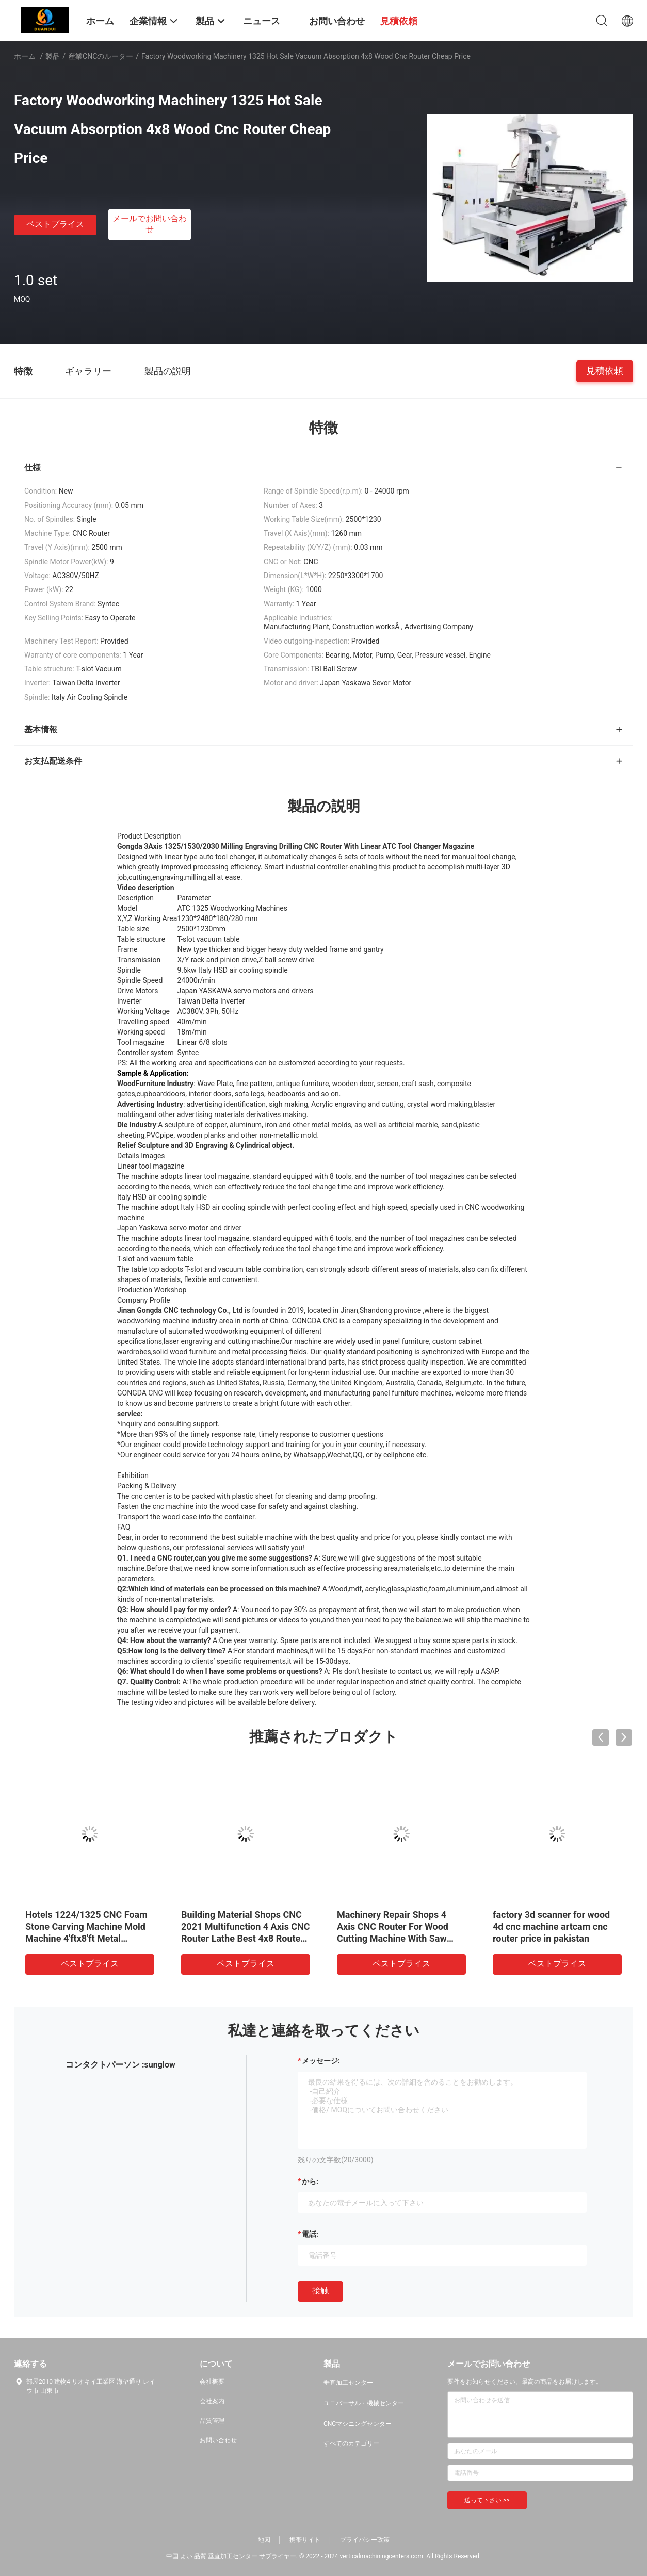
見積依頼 (604, 370)
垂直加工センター (348, 2382)
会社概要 (212, 2381)
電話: (310, 2234)
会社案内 (212, 2401)
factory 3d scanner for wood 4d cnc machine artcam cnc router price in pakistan (551, 1926)
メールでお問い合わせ (149, 224)
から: (310, 2181)
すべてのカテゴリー (351, 2443)
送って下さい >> (487, 2500)
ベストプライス (55, 224)
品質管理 (212, 2420)
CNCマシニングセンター (358, 2423)
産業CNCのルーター (100, 56)
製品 (52, 56)
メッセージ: (321, 2061)
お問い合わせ (218, 2440)
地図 (264, 2540)
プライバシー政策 (365, 2540)
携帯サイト (304, 2540)
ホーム (25, 56)
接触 (320, 2290)
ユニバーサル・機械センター (364, 2403)
